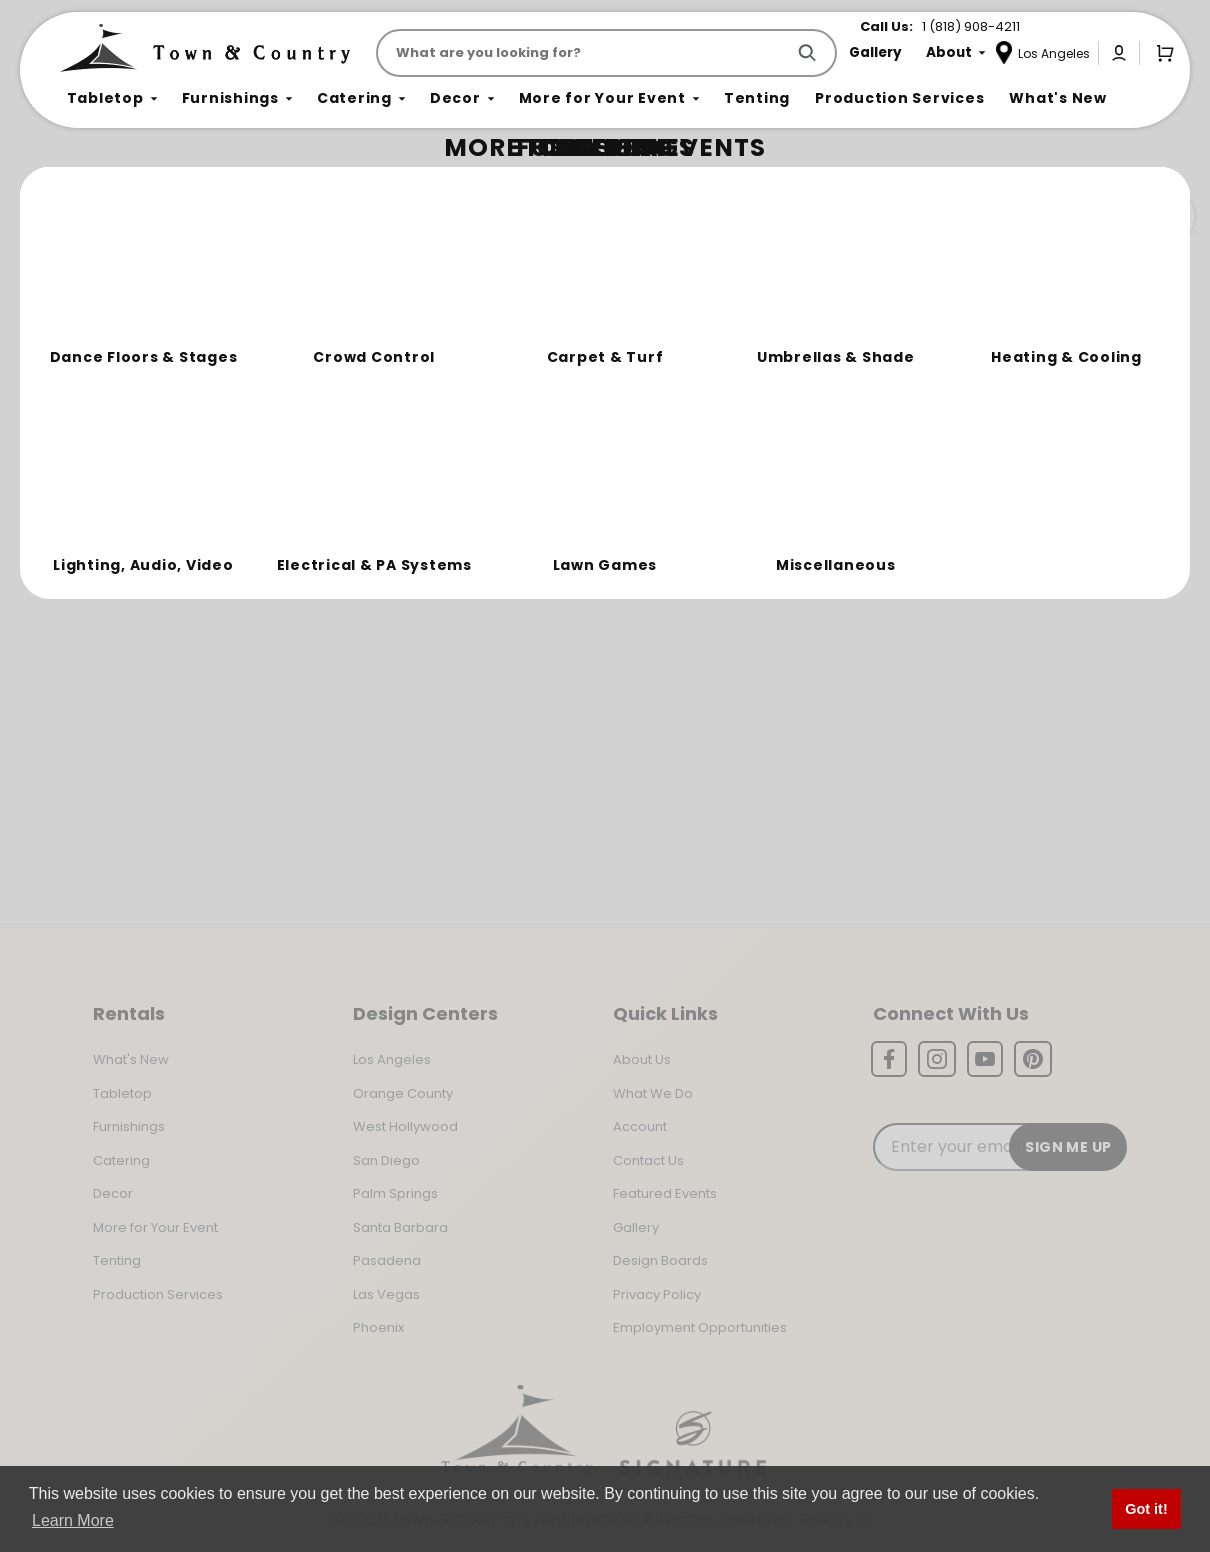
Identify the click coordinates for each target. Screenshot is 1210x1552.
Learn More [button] (73, 1520)
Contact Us (648, 1160)
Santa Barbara (400, 1227)
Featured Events (665, 1193)
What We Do (653, 1093)
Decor (113, 1193)
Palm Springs (395, 1193)
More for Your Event (155, 1227)
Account (640, 1126)
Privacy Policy (657, 1294)
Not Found (147, 184)
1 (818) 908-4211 (971, 26)
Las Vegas (386, 1294)
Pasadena (387, 1260)
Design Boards (660, 1260)
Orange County (403, 1093)
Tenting (117, 1260)
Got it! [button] (1146, 1509)
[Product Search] (584, 53)
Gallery (636, 1227)
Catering (121, 1160)
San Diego (386, 1160)
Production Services (158, 1294)
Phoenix (378, 1327)
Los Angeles (392, 1059)
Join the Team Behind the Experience (1015, 217)
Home (82, 185)
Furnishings (129, 1126)
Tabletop (122, 1093)
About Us (642, 1059)
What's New (131, 1059)
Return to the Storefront (419, 302)
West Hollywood (405, 1126)
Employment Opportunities (700, 1327)
